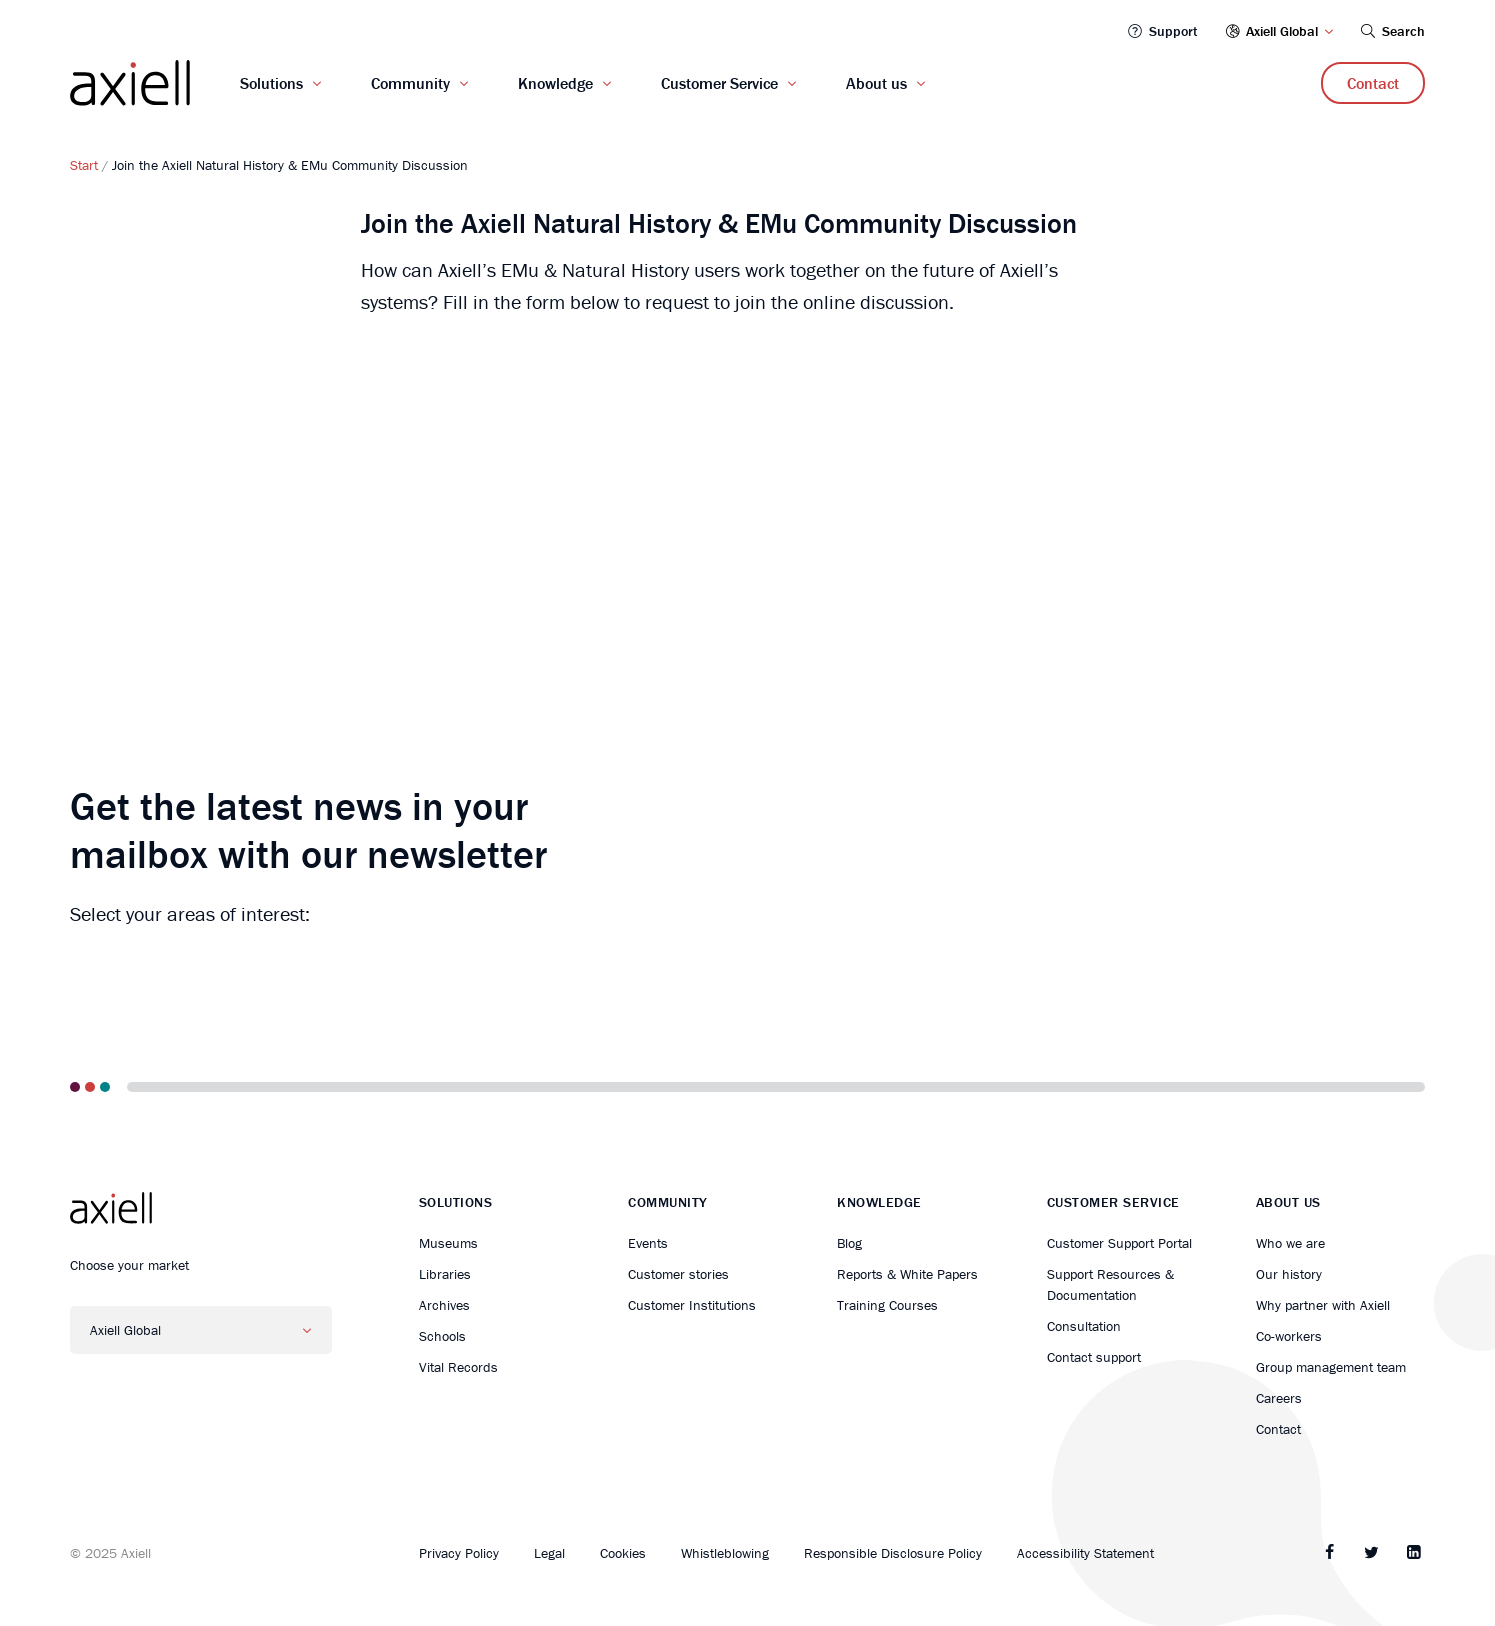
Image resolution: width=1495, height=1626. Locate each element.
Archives (444, 1305)
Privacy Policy (459, 1553)
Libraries (445, 1274)
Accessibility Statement (1085, 1553)
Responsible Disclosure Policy (893, 1553)
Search (1391, 31)
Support (1161, 31)
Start (84, 165)
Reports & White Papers (907, 1274)
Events (648, 1243)
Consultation (1084, 1326)
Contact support (1094, 1357)
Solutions (271, 83)
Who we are (1290, 1243)
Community (410, 83)
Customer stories (678, 1274)
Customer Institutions (692, 1305)
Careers (1279, 1398)
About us (876, 83)
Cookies (623, 1553)
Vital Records (458, 1367)
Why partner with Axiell (1323, 1305)
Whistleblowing (725, 1553)
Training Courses (887, 1305)
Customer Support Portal (1119, 1243)
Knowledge (555, 83)
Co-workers (1289, 1336)
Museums (448, 1243)
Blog (849, 1243)
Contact (1373, 83)
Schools (442, 1336)
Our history (1289, 1274)
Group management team (1331, 1367)
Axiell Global (1280, 31)
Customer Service (719, 83)
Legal (549, 1553)
